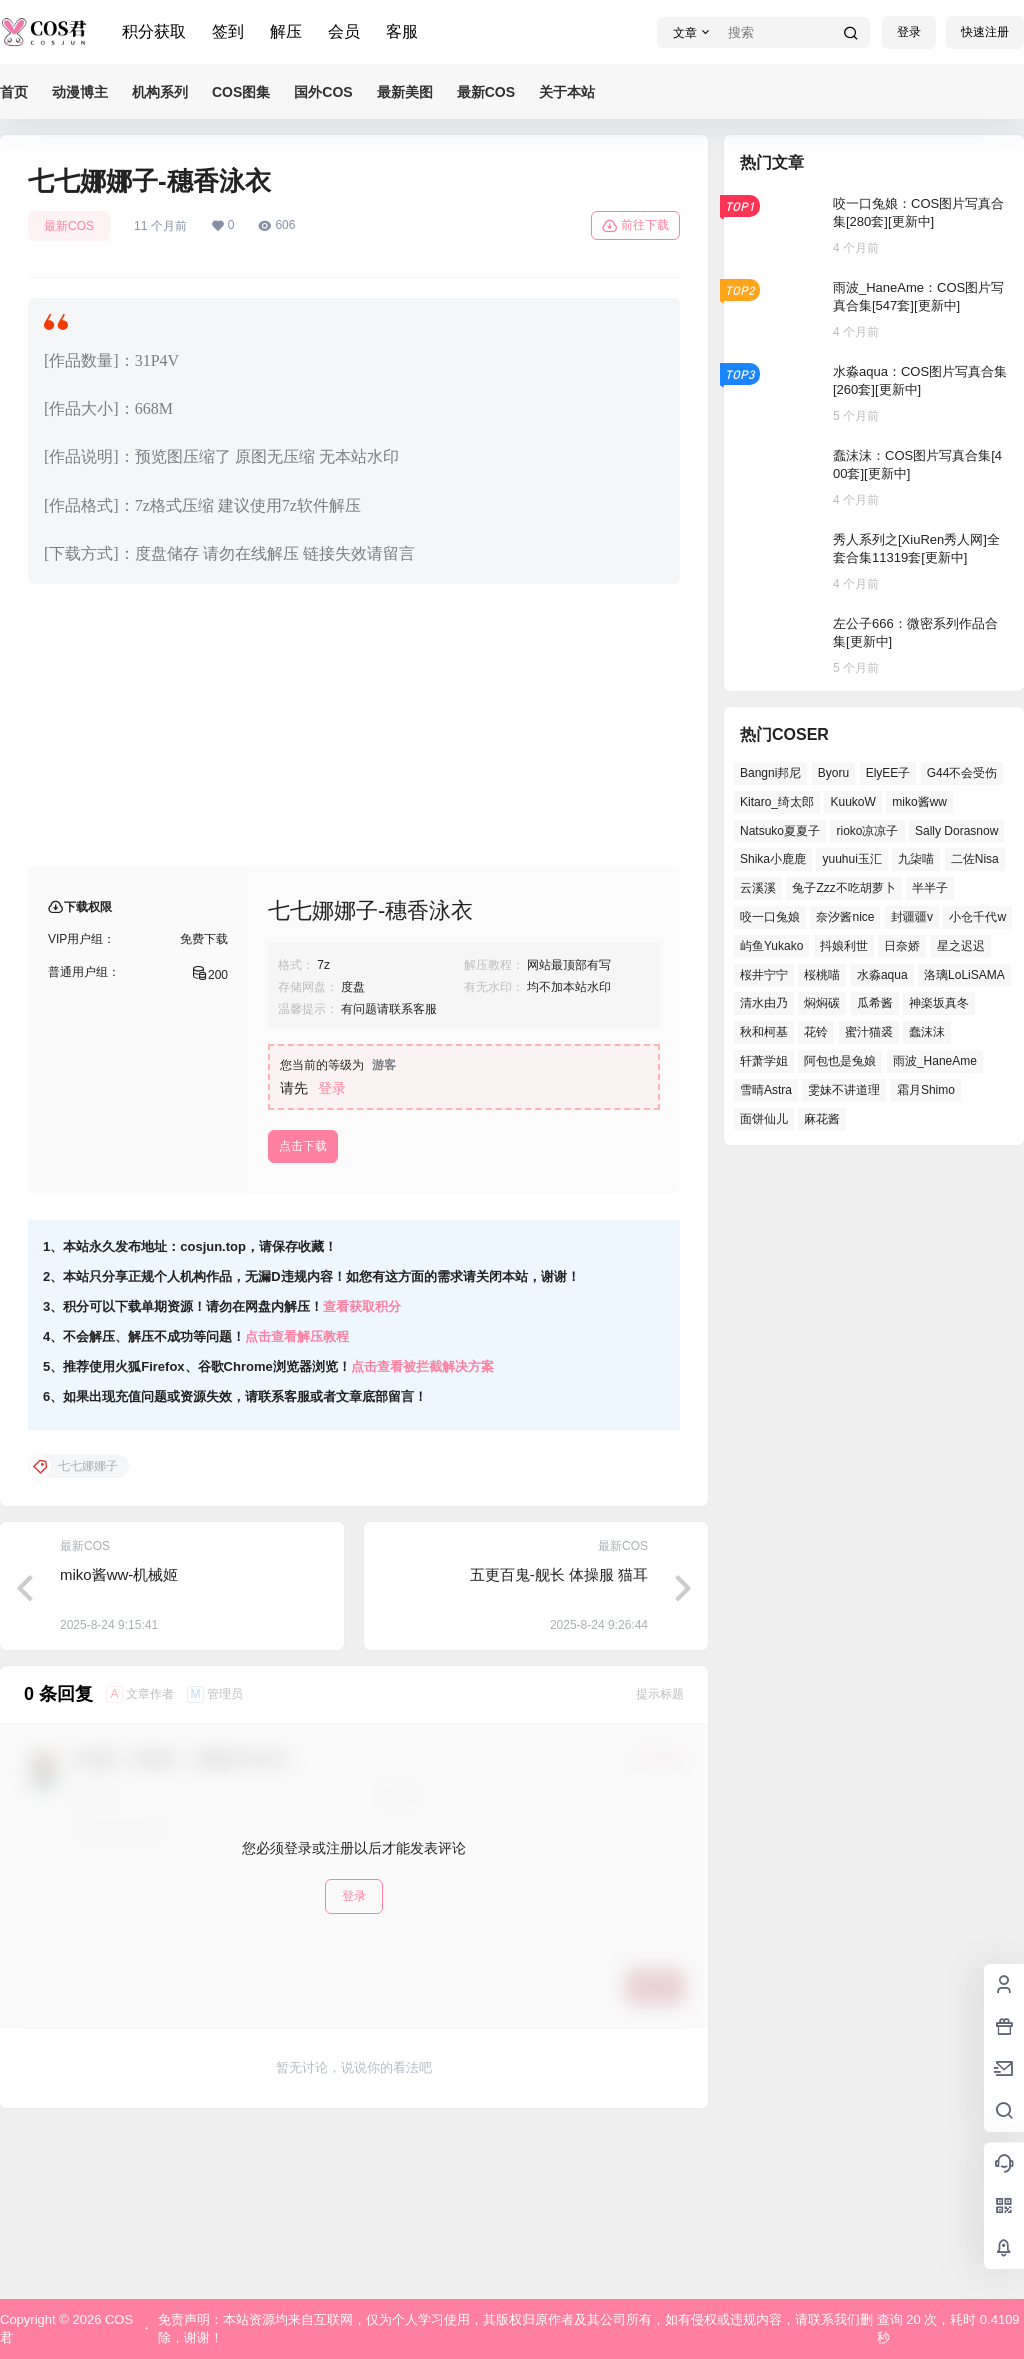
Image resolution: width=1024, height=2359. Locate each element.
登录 (909, 32)
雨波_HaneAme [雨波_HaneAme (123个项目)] (935, 1061)
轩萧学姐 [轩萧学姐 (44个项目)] (764, 1061)
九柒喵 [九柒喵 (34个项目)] (916, 859)
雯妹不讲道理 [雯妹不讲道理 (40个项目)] (844, 1090)
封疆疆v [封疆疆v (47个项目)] (912, 917)
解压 (286, 31)
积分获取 (154, 31)
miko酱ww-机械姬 (119, 1735)
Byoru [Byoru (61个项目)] (833, 773)
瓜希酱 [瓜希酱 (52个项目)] (875, 1003)
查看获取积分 (362, 1467)
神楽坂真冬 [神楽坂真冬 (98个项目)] (939, 1003)
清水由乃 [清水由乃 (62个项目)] (764, 1003)
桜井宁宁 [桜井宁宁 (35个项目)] (764, 975)
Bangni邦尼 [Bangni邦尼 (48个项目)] (770, 773)
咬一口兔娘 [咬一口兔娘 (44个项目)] (770, 917)
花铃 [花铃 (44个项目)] (816, 1032)
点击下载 (303, 1307)
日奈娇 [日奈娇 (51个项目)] (902, 946)
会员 (344, 31)
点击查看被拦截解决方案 (422, 1527)
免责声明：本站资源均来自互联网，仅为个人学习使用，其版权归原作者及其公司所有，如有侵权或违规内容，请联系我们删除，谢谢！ (515, 2328)
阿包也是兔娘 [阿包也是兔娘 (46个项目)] (840, 1061)
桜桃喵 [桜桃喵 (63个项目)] (822, 975)
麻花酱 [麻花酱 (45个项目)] (822, 1119)
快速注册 (985, 32)
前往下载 (635, 226)
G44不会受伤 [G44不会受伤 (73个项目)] (962, 773)
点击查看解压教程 (297, 1497)
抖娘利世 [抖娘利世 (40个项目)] (844, 946)
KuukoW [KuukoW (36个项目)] (852, 802)
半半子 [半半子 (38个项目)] (930, 888)
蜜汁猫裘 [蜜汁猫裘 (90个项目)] (869, 1032)
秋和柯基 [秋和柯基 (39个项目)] (764, 1032)
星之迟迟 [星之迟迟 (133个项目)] (961, 946)
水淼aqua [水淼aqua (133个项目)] (882, 975)
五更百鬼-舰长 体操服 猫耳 (559, 1735)
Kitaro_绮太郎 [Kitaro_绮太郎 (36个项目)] (777, 802)
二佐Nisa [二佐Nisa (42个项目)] (975, 859)
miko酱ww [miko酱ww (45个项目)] (919, 802)
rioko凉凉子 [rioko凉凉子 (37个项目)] (867, 831)
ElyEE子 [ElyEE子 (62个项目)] (888, 773)
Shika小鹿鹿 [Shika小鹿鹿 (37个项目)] (773, 859)
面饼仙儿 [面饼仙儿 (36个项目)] (764, 1119)
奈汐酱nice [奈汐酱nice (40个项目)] (845, 917)
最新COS (69, 226)
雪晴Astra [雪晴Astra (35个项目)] (766, 1090)
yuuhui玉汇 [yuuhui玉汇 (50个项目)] (851, 859)
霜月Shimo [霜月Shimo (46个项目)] (926, 1090)
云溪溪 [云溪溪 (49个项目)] (758, 888)
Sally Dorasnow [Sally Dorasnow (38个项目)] (956, 831)
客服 (402, 31)
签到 (228, 31)
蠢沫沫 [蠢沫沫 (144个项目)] (927, 1032)
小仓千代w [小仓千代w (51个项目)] (977, 917)
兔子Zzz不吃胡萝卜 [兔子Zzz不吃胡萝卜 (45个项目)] (843, 888)
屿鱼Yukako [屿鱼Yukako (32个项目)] (771, 946)
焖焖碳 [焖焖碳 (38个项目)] (822, 1003)
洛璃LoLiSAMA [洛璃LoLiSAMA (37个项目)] (964, 975)
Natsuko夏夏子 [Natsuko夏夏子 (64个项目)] (780, 831)
